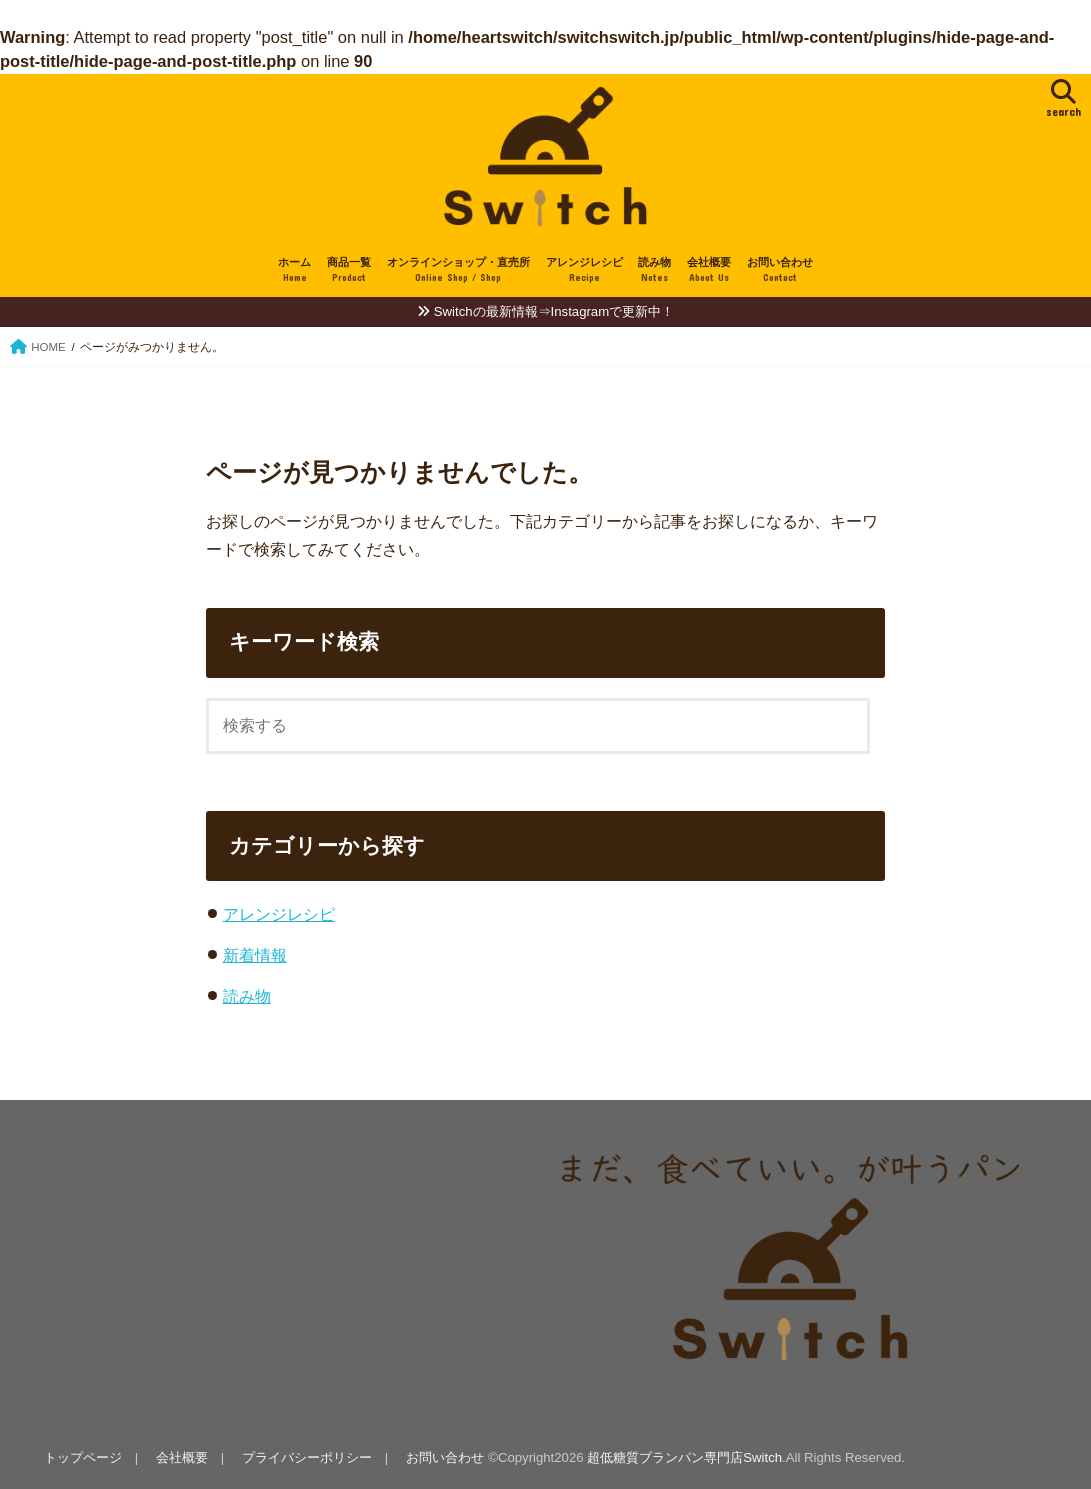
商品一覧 (349, 270)
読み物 (654, 270)
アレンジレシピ (584, 270)
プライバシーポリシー (307, 1457)
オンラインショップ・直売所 (458, 270)
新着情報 (255, 955)
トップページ (83, 1457)
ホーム (294, 270)
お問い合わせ (780, 270)
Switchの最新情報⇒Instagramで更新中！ (554, 311)
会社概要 (709, 270)
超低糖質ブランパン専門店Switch (684, 1457)
